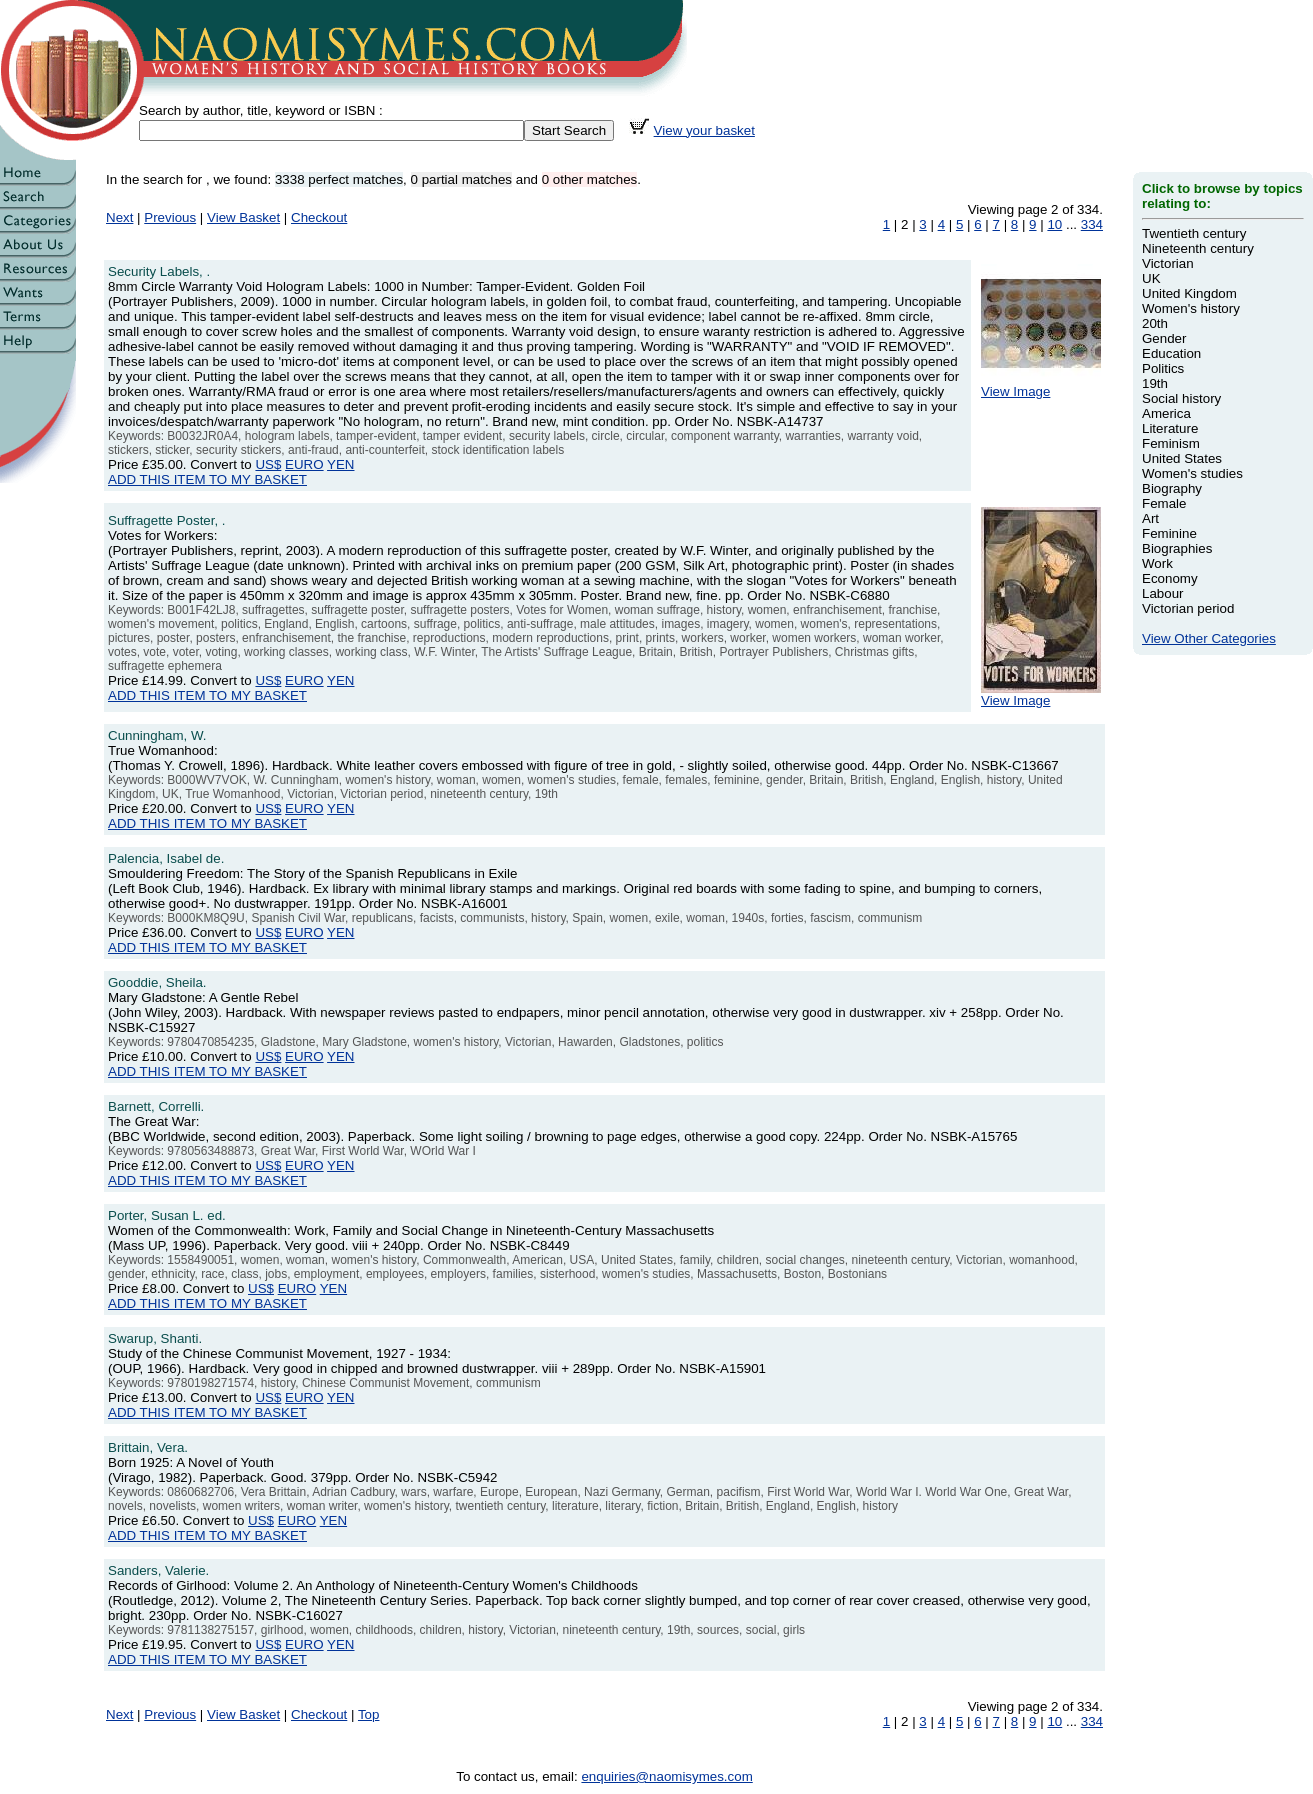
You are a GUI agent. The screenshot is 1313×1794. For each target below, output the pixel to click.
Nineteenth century (1198, 248)
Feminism (1171, 443)
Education (1171, 353)
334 (1092, 224)
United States (1182, 458)
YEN (340, 464)
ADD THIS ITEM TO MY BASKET (207, 479)
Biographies (1177, 548)
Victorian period (1188, 608)
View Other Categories (1209, 638)
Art (1150, 518)
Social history (1181, 398)
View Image (1041, 385)
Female (1164, 503)
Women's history (1191, 308)
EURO (304, 464)
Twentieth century (1194, 233)
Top (369, 1714)
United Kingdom (1189, 293)
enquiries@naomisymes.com (666, 1776)
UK (1151, 278)
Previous (170, 217)
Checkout (319, 217)
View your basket (704, 130)
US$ (268, 464)
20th (1155, 323)
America (1166, 413)
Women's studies (1192, 473)
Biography (1172, 488)
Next (119, 217)
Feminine (1169, 533)
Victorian (1168, 263)
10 (1054, 224)
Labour (1163, 593)
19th (1155, 383)
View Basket (243, 217)
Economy (1170, 578)
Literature (1170, 428)
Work (1157, 563)
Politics (1163, 368)
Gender (1164, 338)
